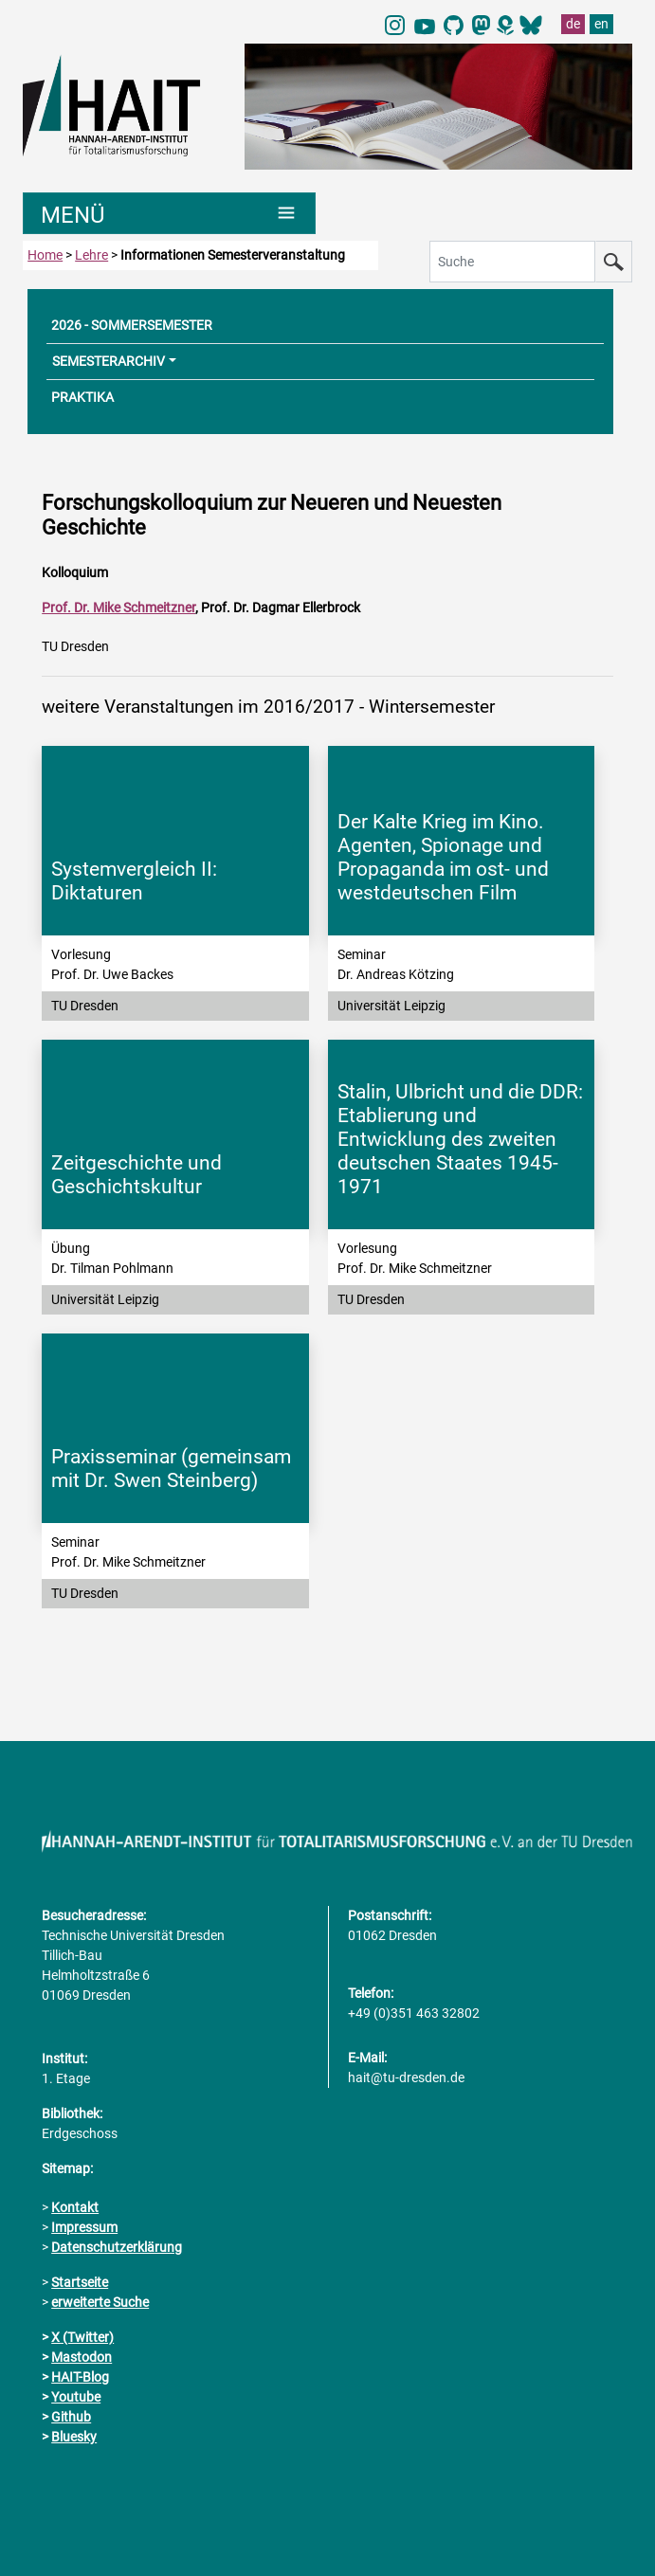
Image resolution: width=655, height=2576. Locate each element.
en (601, 23)
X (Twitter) (82, 2337)
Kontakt (75, 2207)
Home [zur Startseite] (45, 255)
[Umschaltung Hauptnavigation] (169, 213)
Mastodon (81, 2357)
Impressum (84, 2227)
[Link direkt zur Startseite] (124, 104)
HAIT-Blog (80, 2377)
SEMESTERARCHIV (108, 361)
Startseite (79, 2282)
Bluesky (74, 2436)
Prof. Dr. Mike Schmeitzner (118, 607)
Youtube (75, 2396)
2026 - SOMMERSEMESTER (131, 325)
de (573, 23)
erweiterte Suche (100, 2302)
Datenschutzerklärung (116, 2247)
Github (71, 2416)
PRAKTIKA (82, 397)
